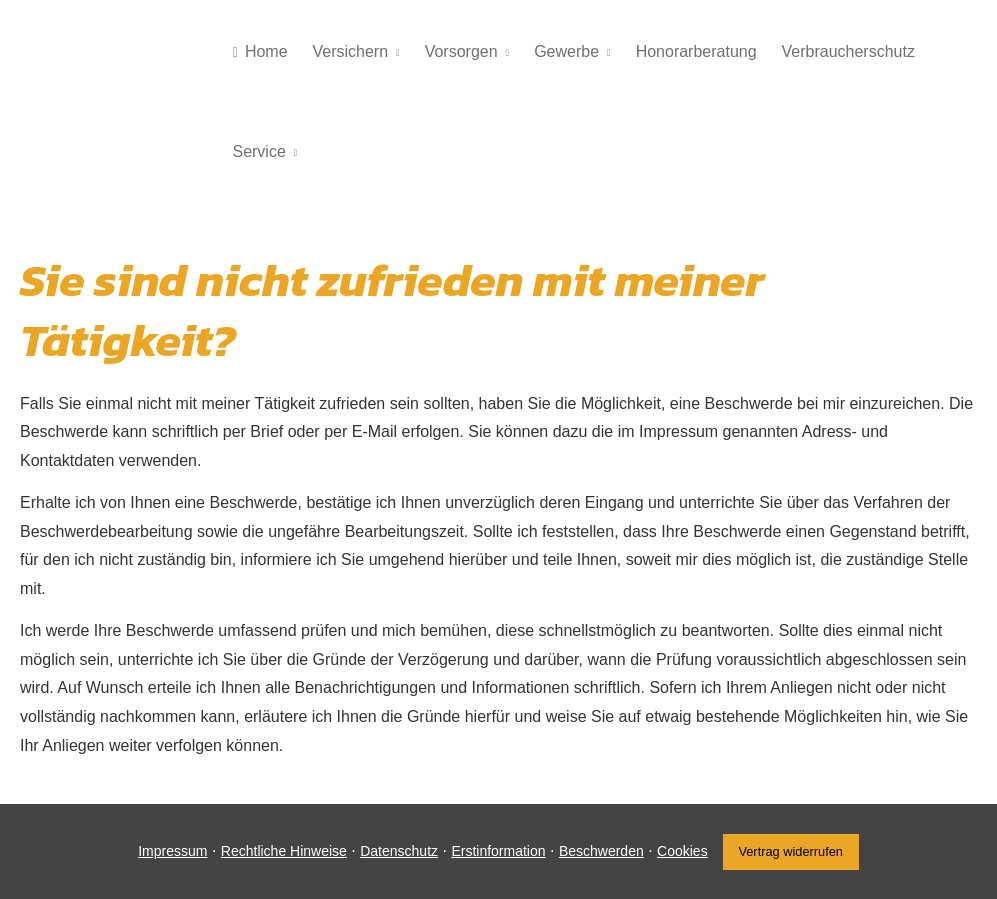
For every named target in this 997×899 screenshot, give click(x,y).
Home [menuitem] (259, 51)
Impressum (172, 851)
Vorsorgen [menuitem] (458, 51)
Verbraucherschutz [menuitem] (843, 51)
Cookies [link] (682, 851)
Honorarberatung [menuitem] (692, 51)
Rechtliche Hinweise (284, 851)
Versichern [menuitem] (349, 51)
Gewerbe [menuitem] (563, 51)
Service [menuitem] (258, 151)
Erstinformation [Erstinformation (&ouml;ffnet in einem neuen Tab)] (498, 851)
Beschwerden (601, 851)
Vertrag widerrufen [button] (790, 851)
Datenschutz (399, 851)
